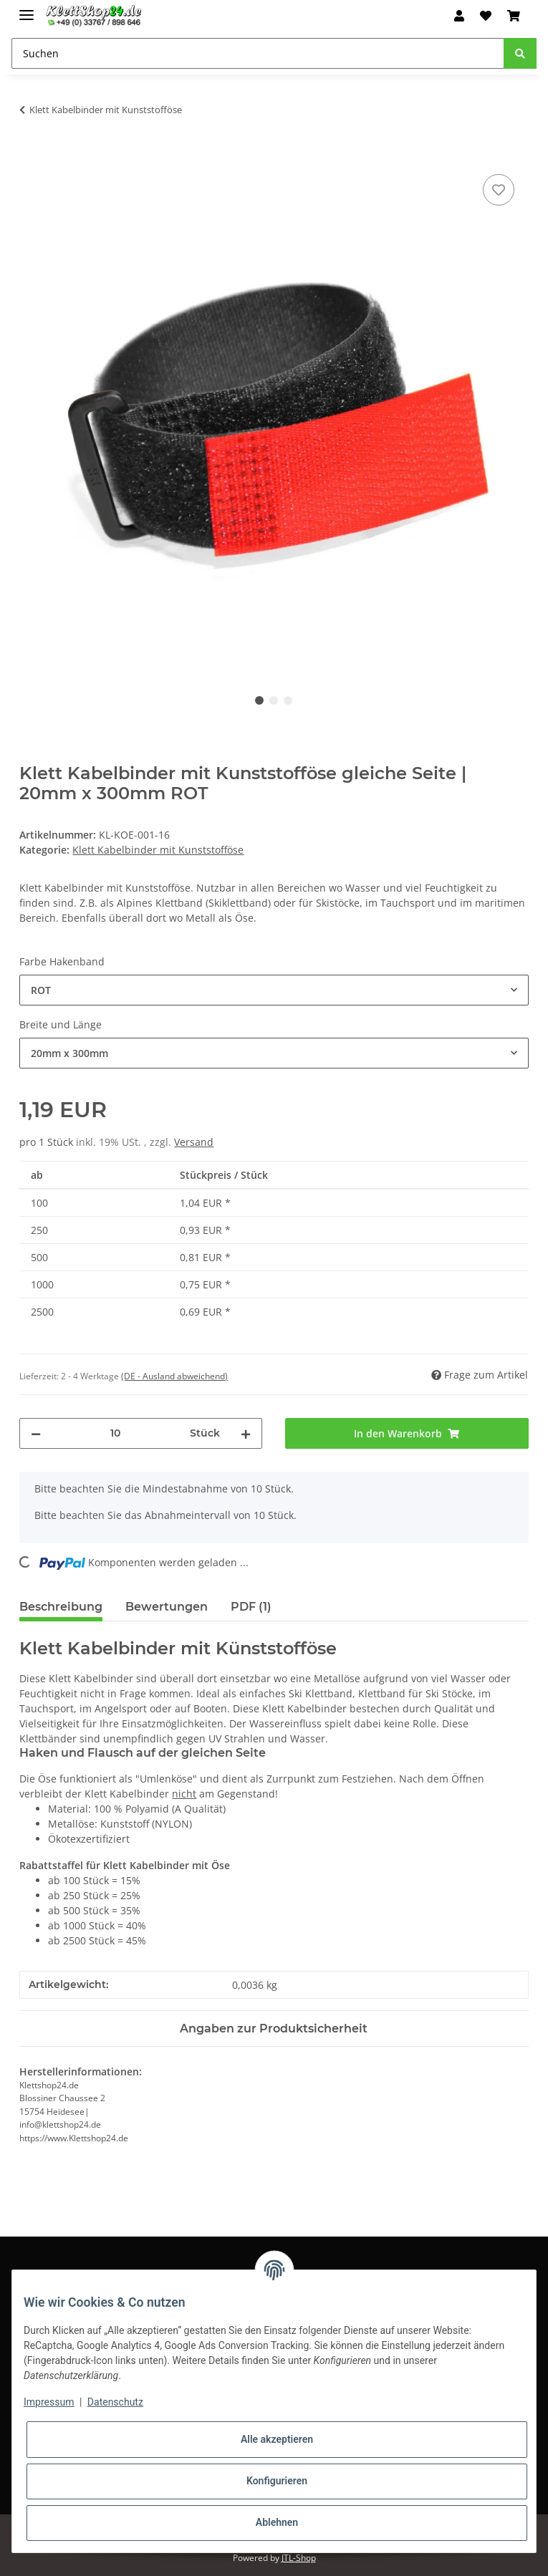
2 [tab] (273, 700)
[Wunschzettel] (485, 15)
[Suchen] (257, 53)
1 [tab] (259, 700)
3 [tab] (288, 700)
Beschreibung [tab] (60, 1606)
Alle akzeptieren (277, 2439)
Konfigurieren (276, 2480)
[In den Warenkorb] (30, 155)
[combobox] (273, 990)
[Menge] (115, 1433)
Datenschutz (115, 2402)
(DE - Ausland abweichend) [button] (174, 1376)
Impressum (49, 2402)
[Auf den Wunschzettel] (498, 190)
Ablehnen (277, 2522)
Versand (193, 1142)
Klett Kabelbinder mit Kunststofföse (158, 850)
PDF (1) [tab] (251, 1606)
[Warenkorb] (513, 15)
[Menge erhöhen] (245, 1433)
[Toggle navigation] (26, 9)
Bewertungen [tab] (166, 1606)
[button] (458, 15)
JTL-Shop (299, 2558)
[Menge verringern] (36, 1433)
